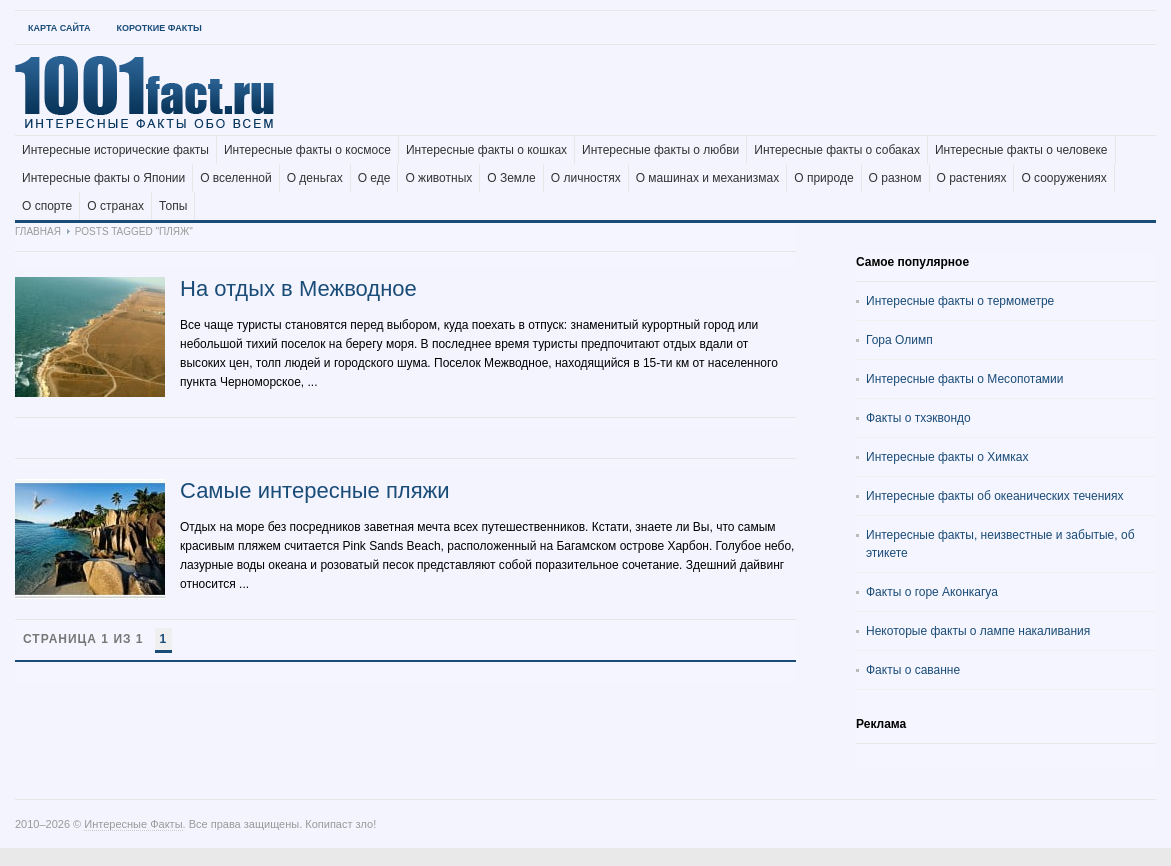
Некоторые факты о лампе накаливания (978, 631)
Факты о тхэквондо (918, 418)
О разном (895, 178)
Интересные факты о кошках (486, 150)
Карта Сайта (59, 28)
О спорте (47, 206)
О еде (374, 178)
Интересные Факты (133, 824)
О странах (115, 206)
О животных (438, 178)
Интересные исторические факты (115, 150)
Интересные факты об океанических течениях (995, 496)
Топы (173, 206)
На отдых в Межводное (298, 288)
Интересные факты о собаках (837, 150)
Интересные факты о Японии (103, 178)
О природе (823, 178)
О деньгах (315, 178)
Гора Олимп (899, 340)
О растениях (972, 178)
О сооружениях (1063, 178)
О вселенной (236, 178)
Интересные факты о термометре (960, 301)
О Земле (511, 178)
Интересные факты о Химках (947, 457)
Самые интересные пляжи (315, 490)
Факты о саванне (913, 670)
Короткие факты (158, 28)
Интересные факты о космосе (307, 150)
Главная (38, 231)
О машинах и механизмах (708, 178)
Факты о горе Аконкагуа (932, 592)
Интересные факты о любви (660, 150)
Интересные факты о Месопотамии (965, 379)
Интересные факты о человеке (1021, 150)
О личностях (586, 178)
